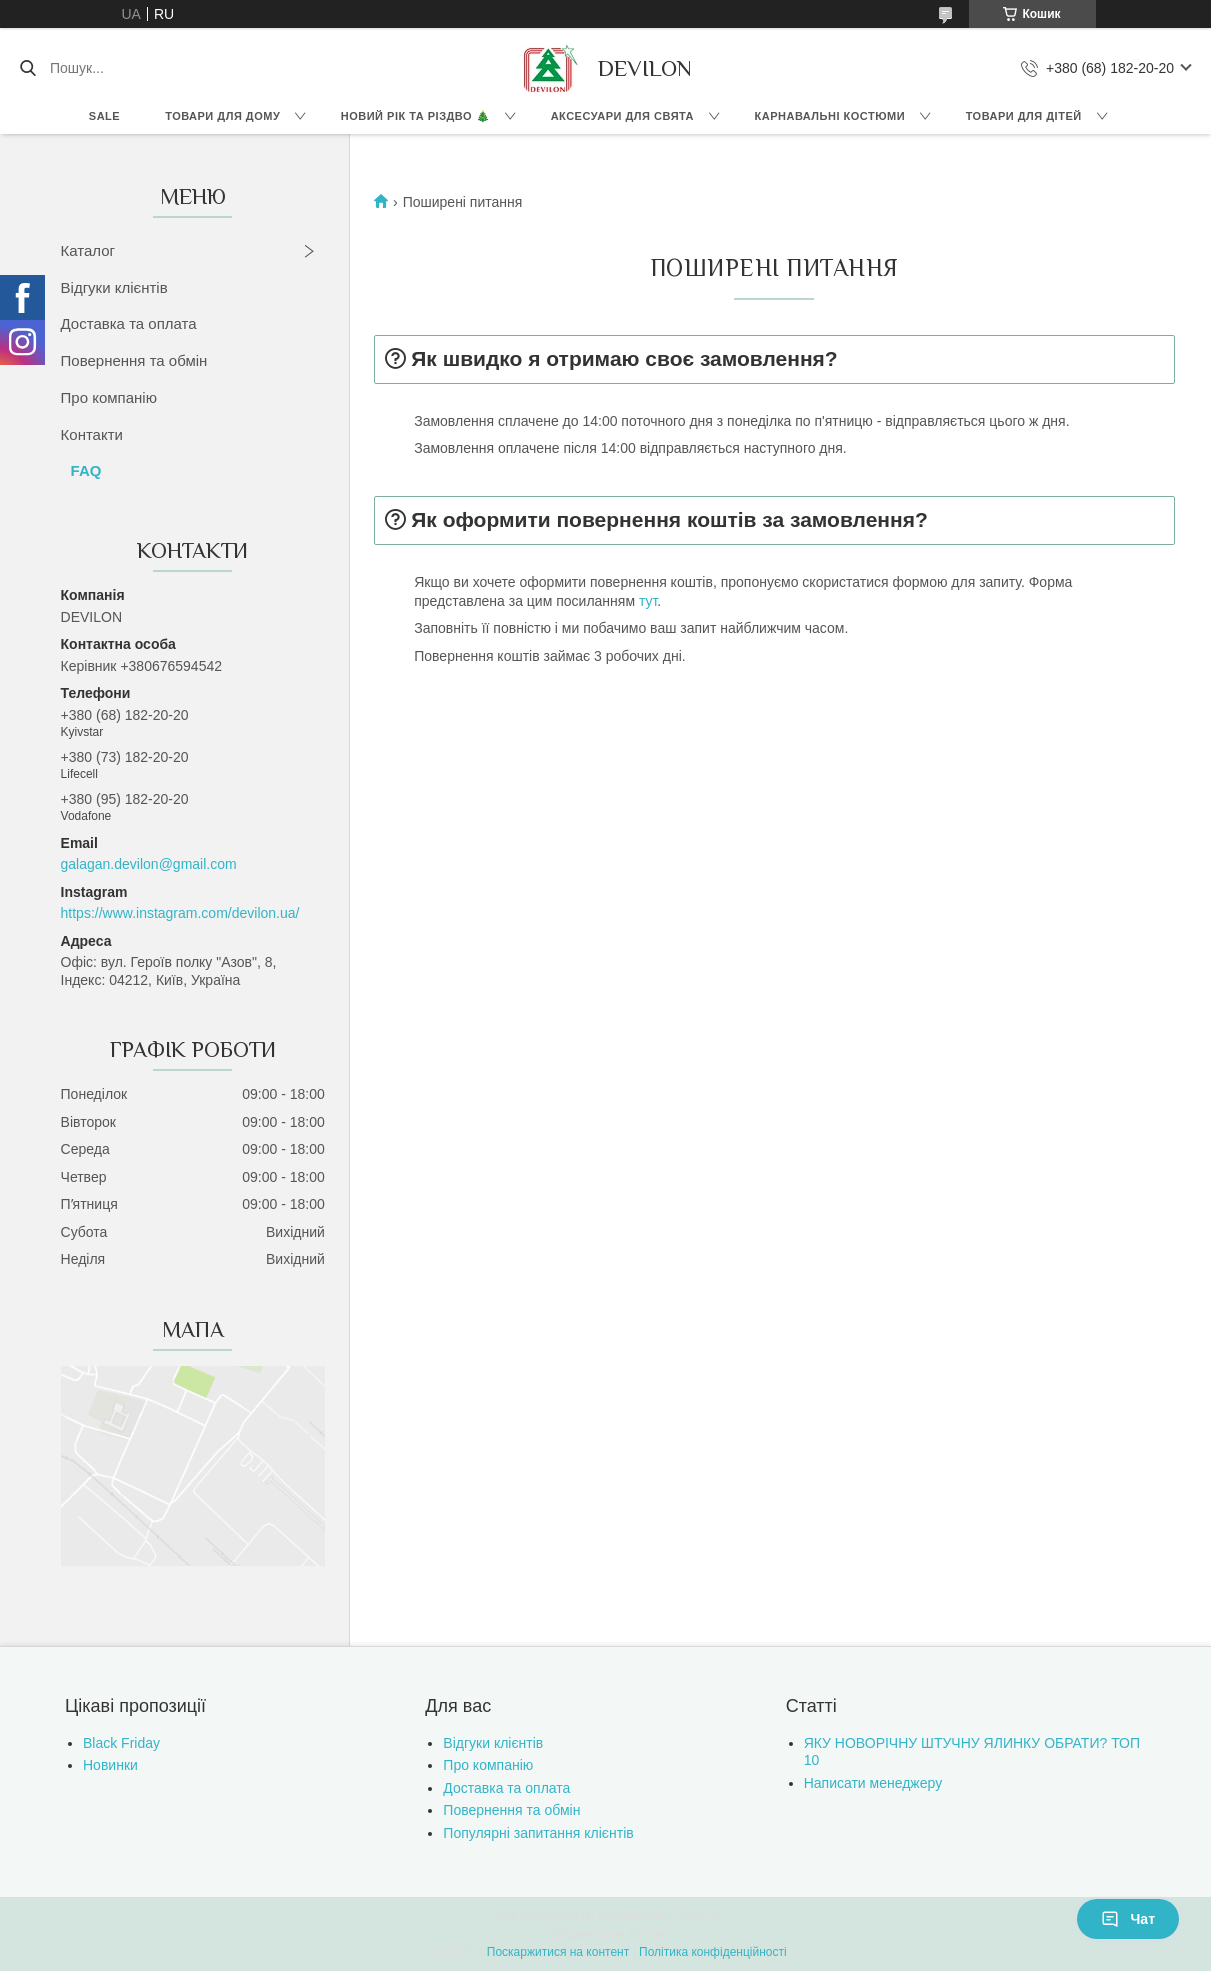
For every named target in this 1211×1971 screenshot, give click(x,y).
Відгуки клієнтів (114, 287)
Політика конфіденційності (713, 1952)
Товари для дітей (1024, 116)
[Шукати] (27, 68)
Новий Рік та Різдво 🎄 (415, 116)
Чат (1128, 1919)
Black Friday (121, 1743)
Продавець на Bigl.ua (605, 1934)
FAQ (86, 470)
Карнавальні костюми (830, 116)
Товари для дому (222, 116)
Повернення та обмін (134, 360)
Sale (104, 116)
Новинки (110, 1765)
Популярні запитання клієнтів (538, 1833)
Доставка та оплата (129, 323)
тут (648, 601)
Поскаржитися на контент (558, 1952)
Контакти (92, 434)
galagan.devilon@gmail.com (149, 864)
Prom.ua (698, 1916)
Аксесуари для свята (622, 116)
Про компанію (109, 397)
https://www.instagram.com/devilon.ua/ (180, 913)
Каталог (88, 250)
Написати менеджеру (873, 1783)
